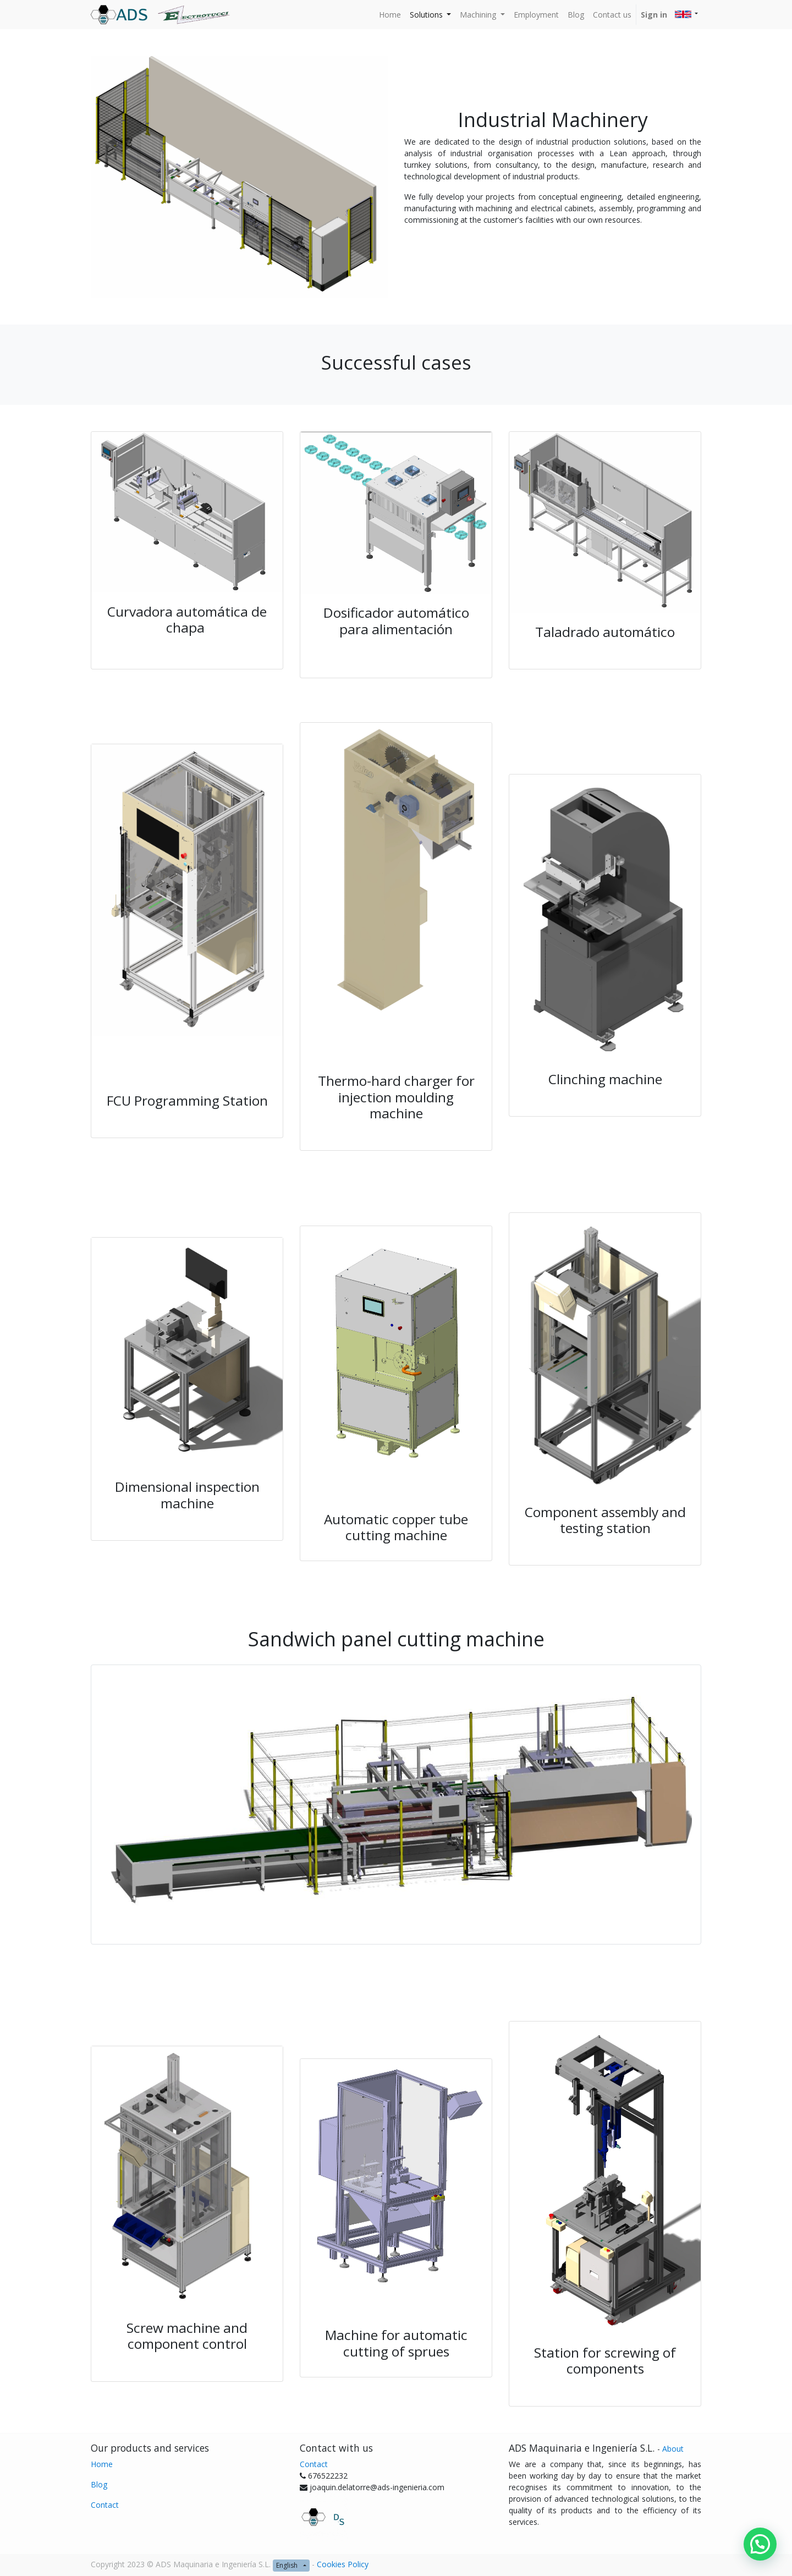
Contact (105, 2505)
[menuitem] (390, 14)
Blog (99, 2484)
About (673, 2448)
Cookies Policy (343, 2564)
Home (102, 2464)
